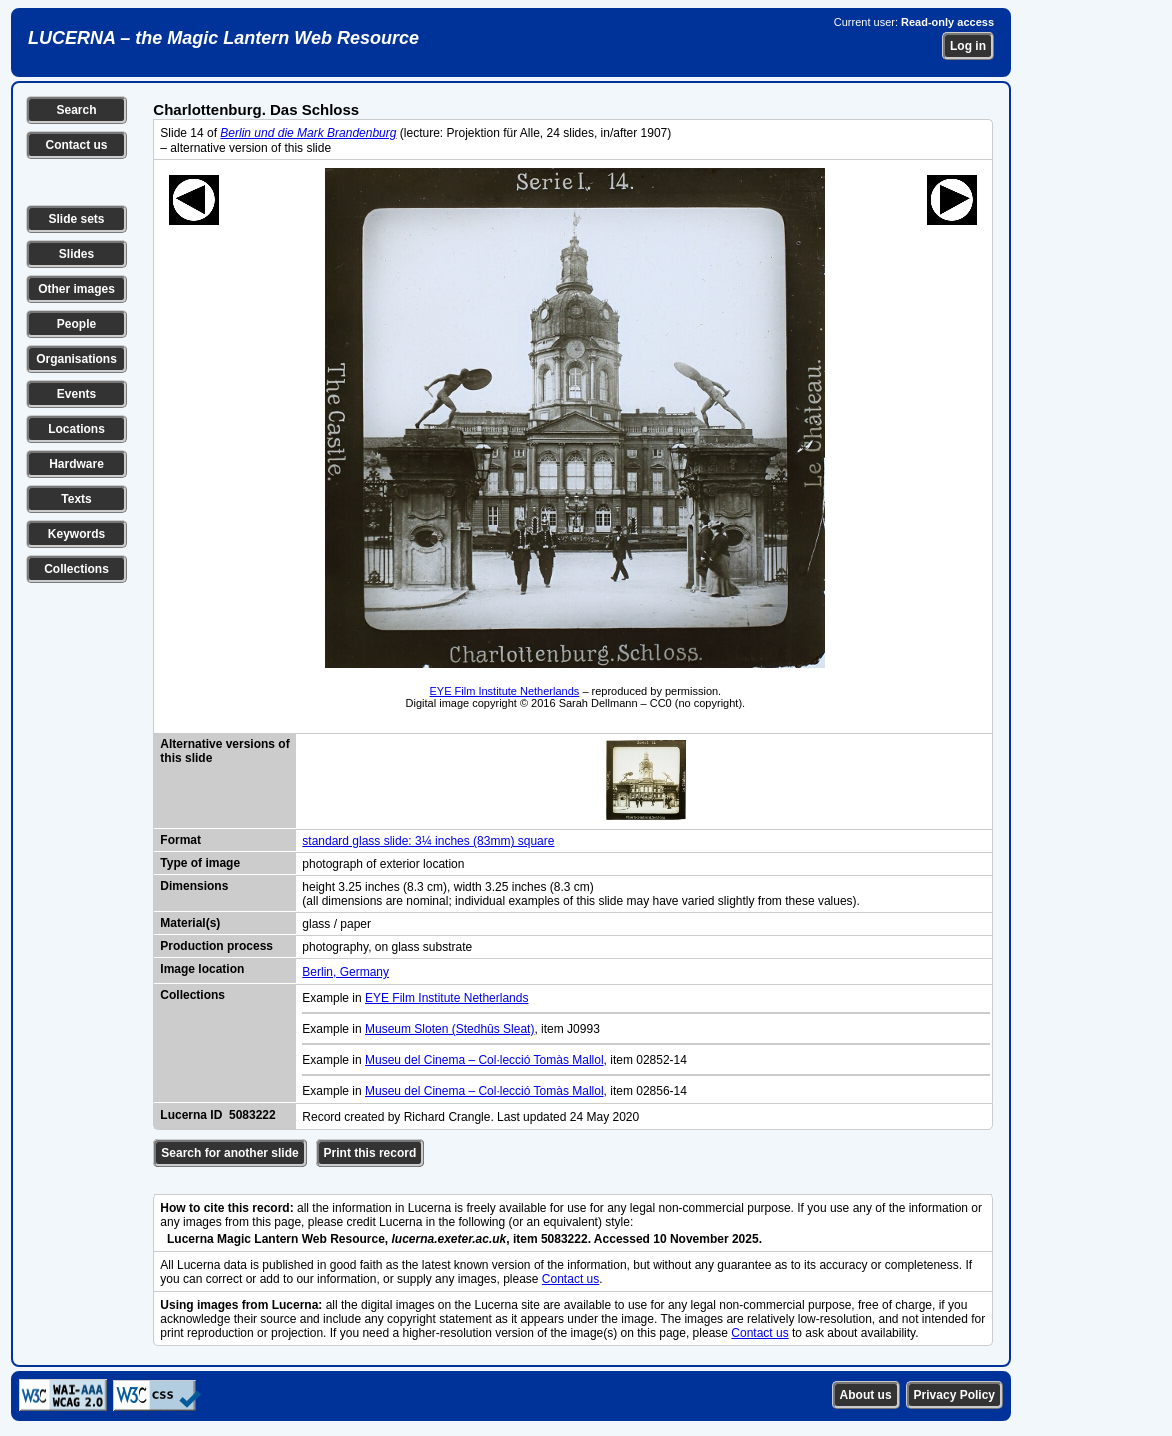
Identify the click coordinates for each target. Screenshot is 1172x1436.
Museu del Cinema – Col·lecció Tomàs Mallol (484, 1060)
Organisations (76, 359)
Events (76, 394)
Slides (76, 254)
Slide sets (76, 219)
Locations (76, 429)
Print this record (370, 1153)
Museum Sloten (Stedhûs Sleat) (449, 1029)
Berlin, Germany (345, 972)
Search (76, 110)
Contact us (76, 145)
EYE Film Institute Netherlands (505, 691)
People (76, 324)
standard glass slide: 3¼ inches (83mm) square (428, 841)
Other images (76, 289)
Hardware (76, 464)
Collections (76, 569)
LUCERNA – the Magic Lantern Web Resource (223, 38)
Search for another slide (229, 1153)
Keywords (76, 534)
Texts (76, 499)
